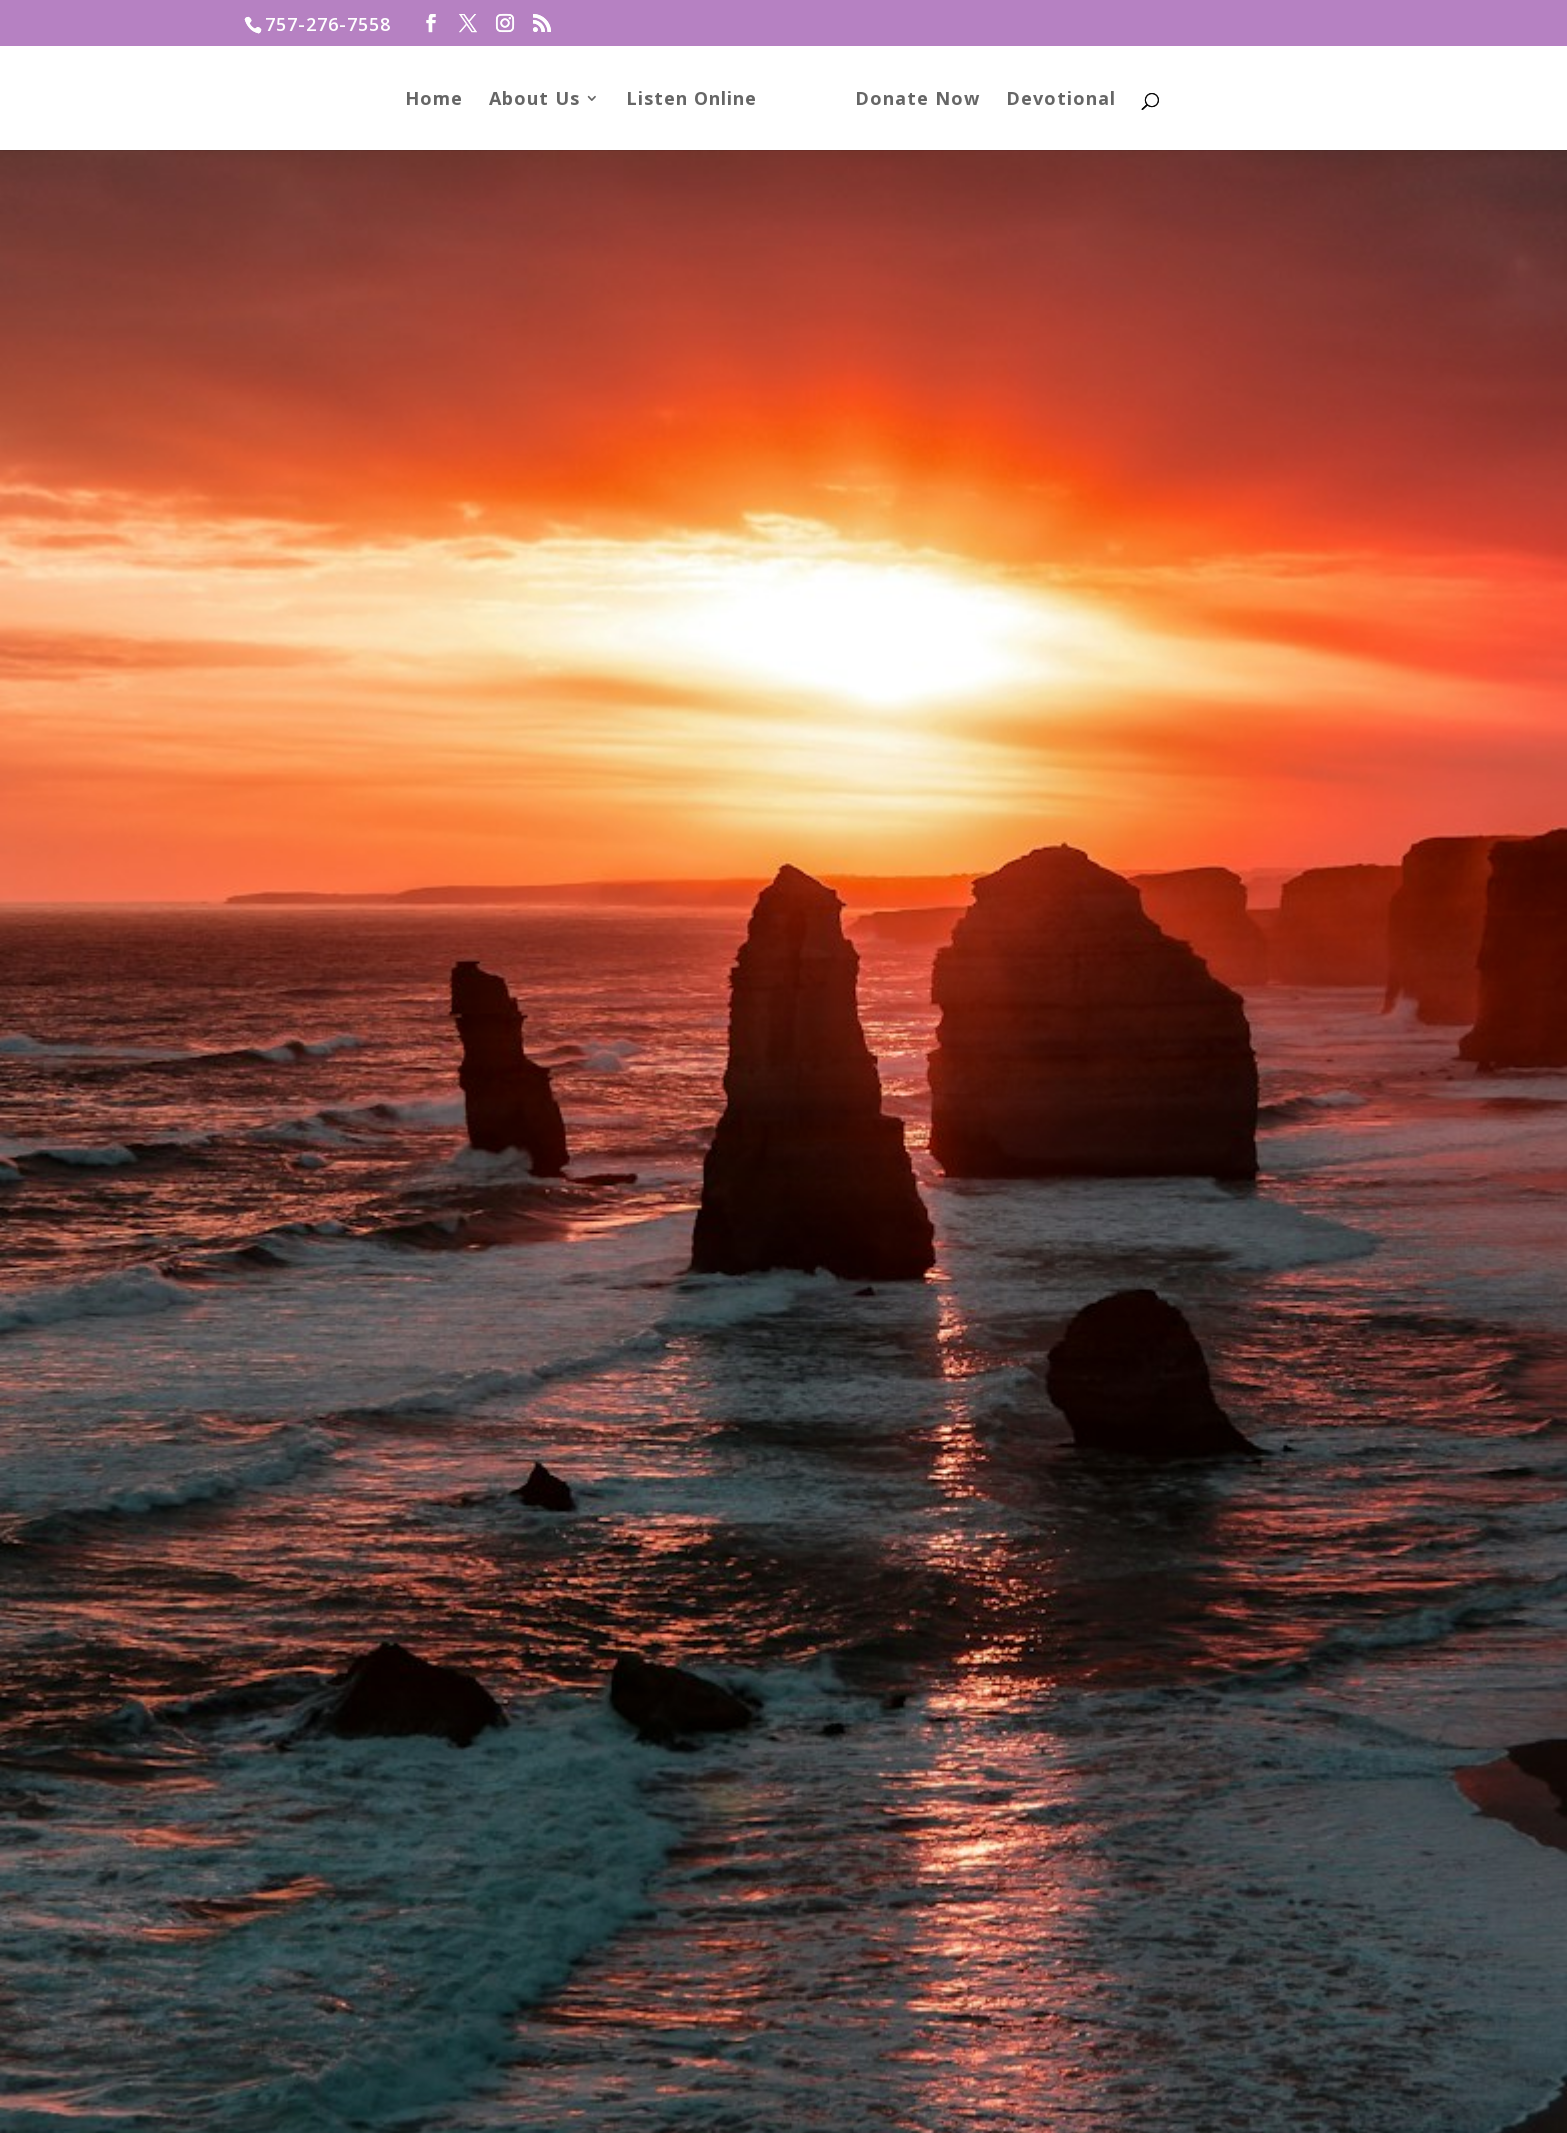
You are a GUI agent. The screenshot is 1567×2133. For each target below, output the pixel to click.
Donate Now (910, 100)
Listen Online (698, 100)
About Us (541, 100)
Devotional (1054, 100)
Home (441, 100)
